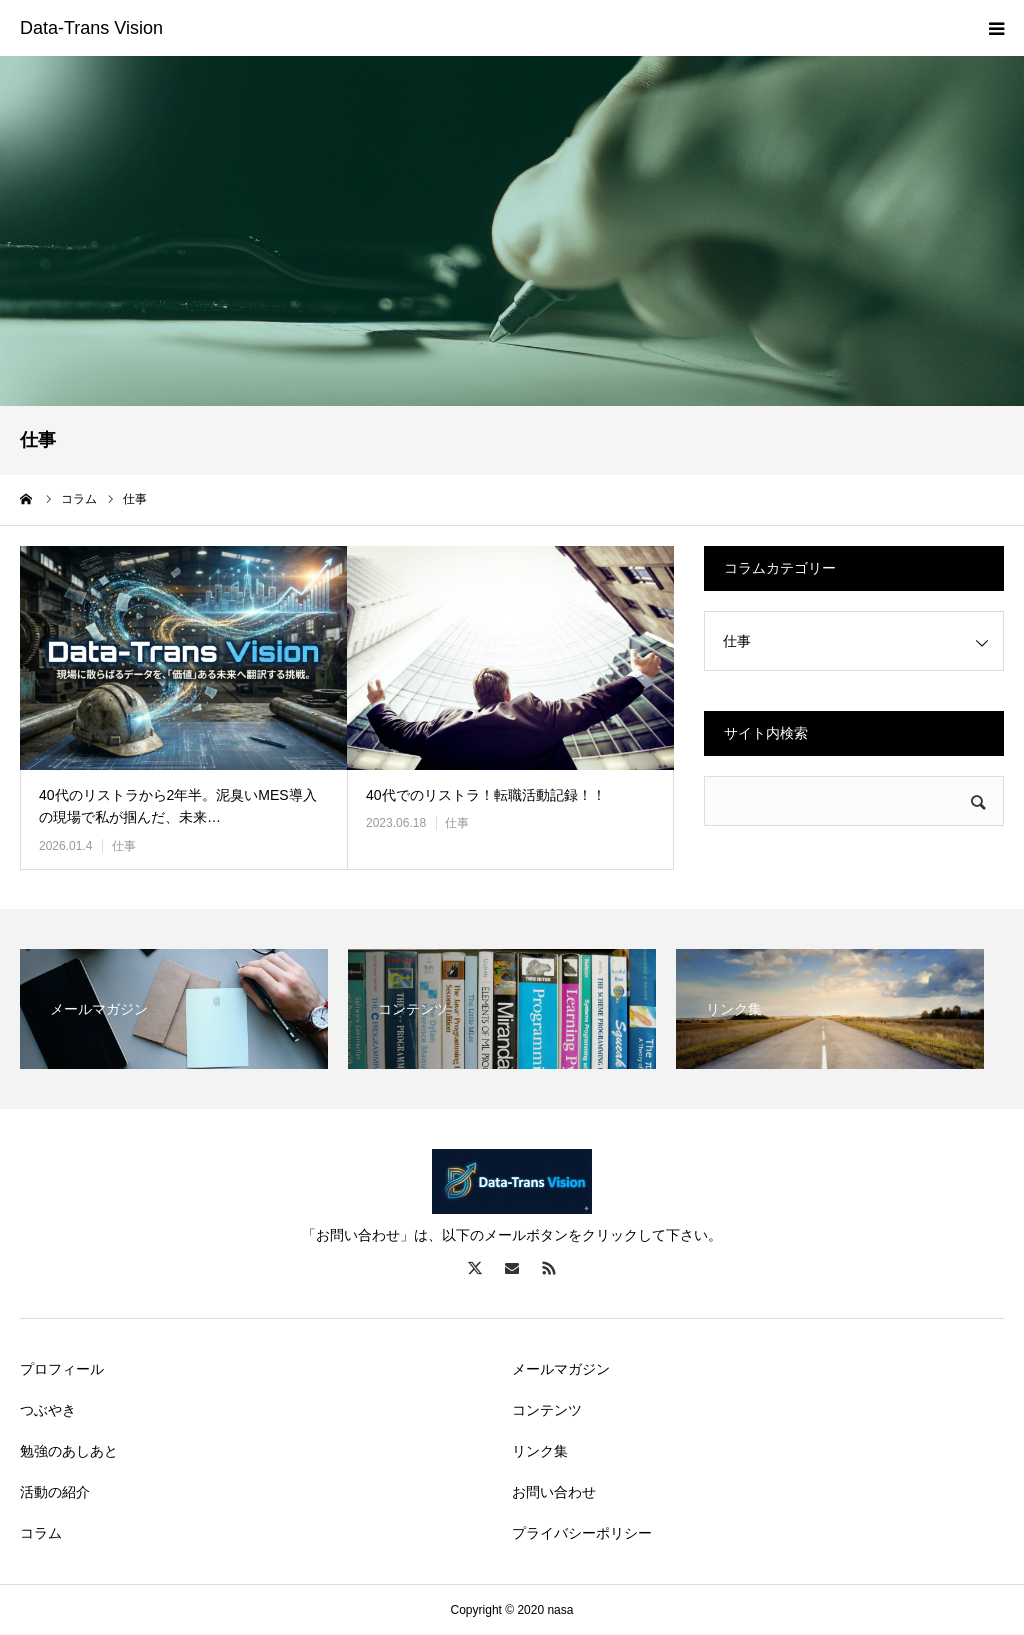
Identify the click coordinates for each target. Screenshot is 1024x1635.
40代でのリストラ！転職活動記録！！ (486, 795)
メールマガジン (561, 1369)
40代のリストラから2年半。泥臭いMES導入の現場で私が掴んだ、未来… (178, 806)
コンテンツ (547, 1410)
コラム (41, 1533)
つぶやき (48, 1410)
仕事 (124, 846)
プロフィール (62, 1369)
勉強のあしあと (69, 1451)
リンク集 (540, 1451)
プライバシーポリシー (582, 1533)
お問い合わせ (554, 1492)
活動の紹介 (55, 1492)
